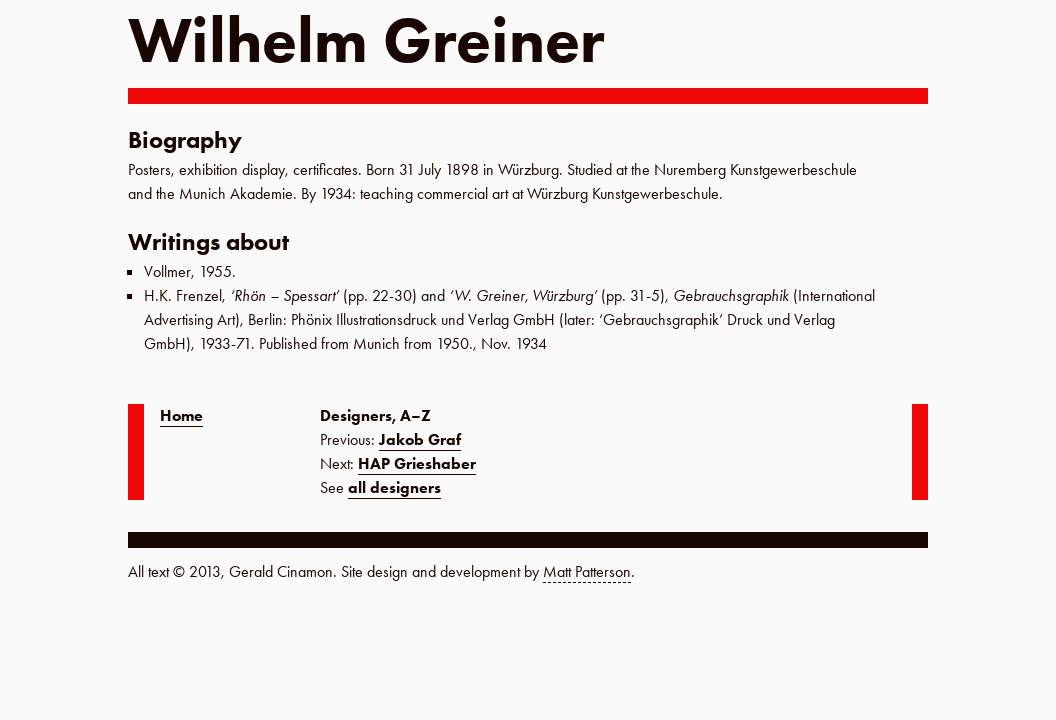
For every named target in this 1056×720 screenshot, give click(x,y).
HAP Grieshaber (417, 463)
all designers (394, 487)
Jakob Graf (420, 439)
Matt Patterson (587, 571)
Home (181, 415)
